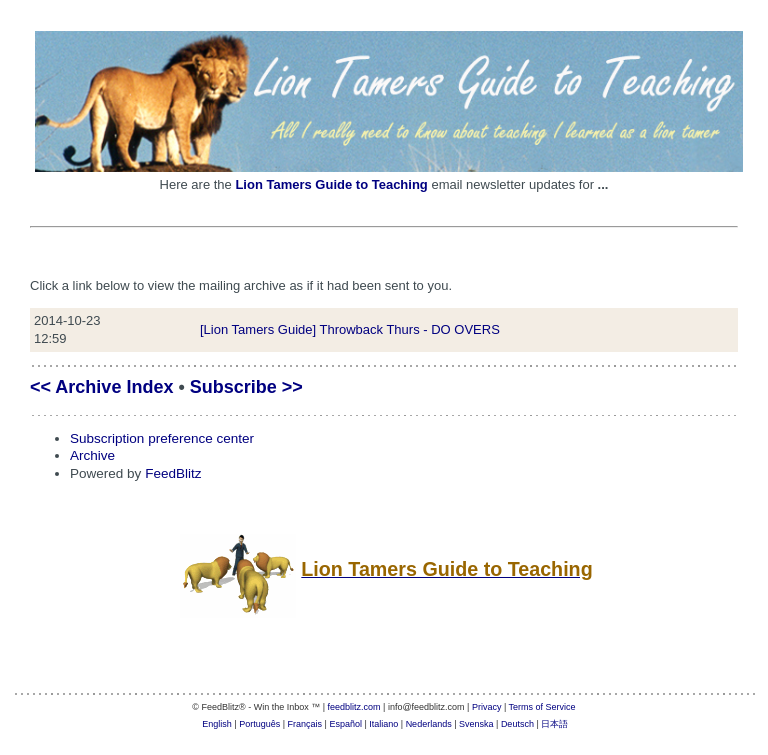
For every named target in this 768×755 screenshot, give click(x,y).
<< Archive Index (101, 387)
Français (305, 724)
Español (345, 724)
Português (259, 724)
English (217, 724)
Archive (92, 455)
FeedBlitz (173, 473)
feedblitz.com (354, 707)
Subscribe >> (246, 387)
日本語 (554, 724)
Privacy (487, 707)
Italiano (383, 724)
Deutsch (517, 724)
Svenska (476, 724)
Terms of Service (542, 707)
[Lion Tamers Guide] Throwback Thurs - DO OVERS (350, 329)
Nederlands (429, 724)
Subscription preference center (162, 438)
